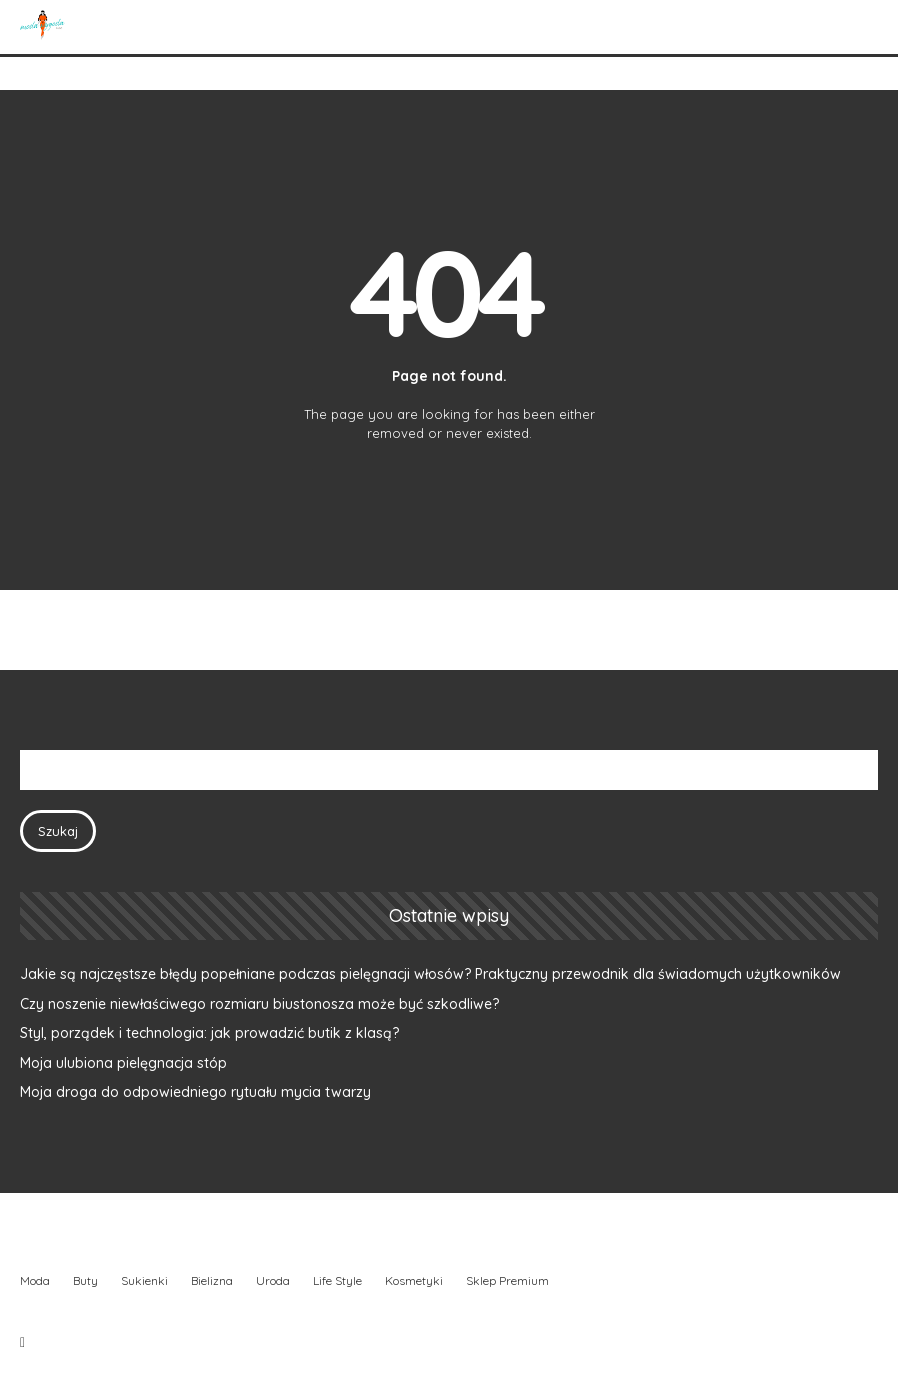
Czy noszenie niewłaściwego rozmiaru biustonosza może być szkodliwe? (259, 1004)
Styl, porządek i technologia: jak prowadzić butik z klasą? (209, 1033)
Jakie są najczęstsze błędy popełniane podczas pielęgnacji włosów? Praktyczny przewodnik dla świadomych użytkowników (430, 974)
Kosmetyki (414, 1280)
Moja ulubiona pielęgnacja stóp (123, 1063)
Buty (85, 1280)
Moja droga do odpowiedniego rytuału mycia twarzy (195, 1092)
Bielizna (212, 1280)
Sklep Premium (507, 1280)
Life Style (337, 1280)
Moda (35, 1280)
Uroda (273, 1280)
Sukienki (144, 1280)
